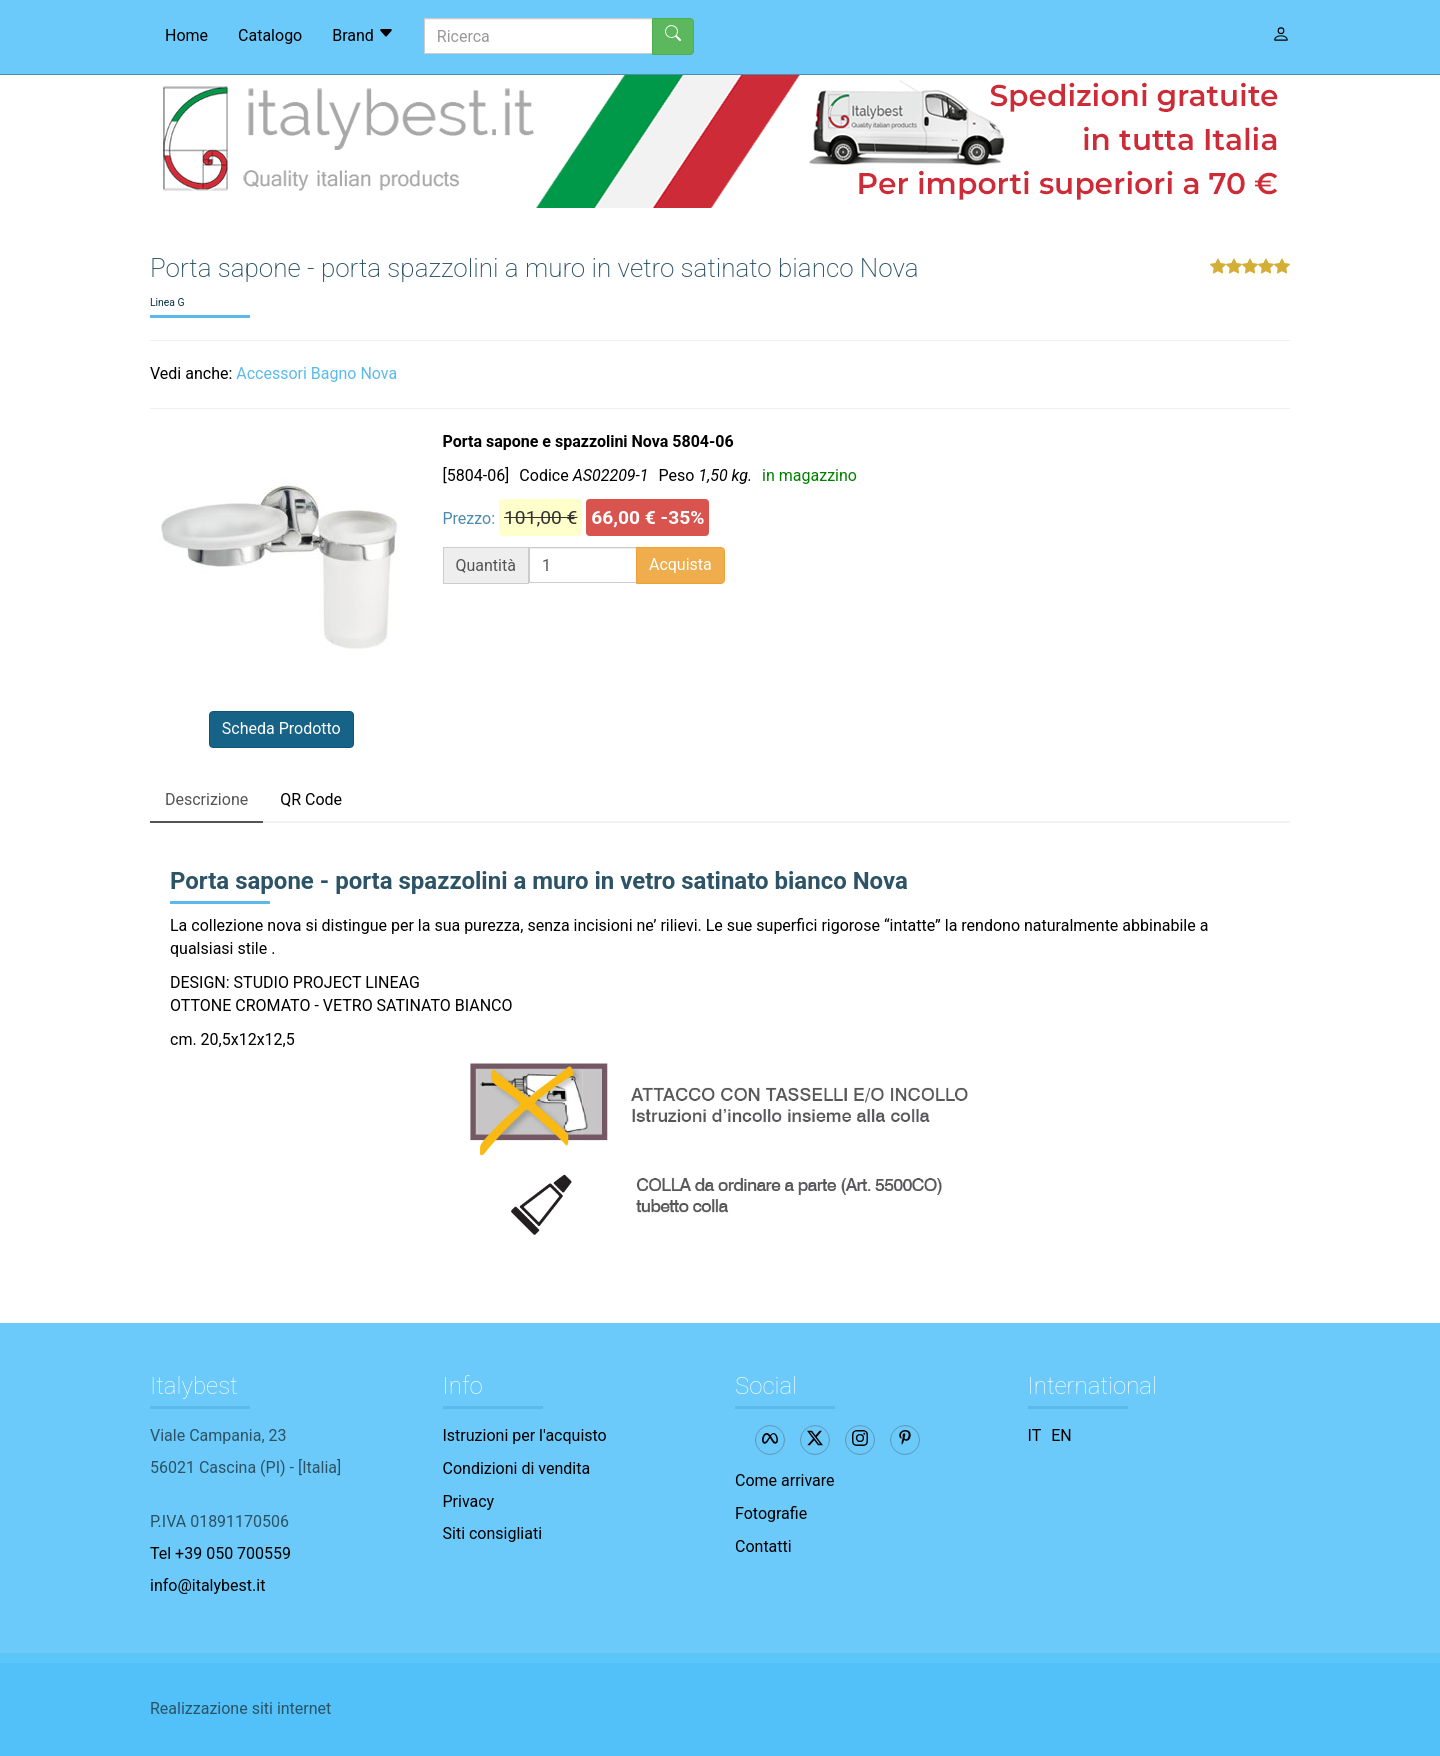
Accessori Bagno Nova (316, 373)
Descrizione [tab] (206, 799)
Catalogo (270, 35)
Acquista (680, 564)
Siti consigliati (493, 1533)
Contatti (763, 1546)
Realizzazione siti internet (240, 1708)
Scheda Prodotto (281, 728)
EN (1061, 1435)
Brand (363, 35)
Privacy (469, 1501)
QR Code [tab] (311, 799)
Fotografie (771, 1513)
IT (1035, 1435)
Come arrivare (785, 1480)
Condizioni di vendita (517, 1468)
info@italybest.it (207, 1585)
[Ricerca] (538, 36)
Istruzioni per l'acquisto (525, 1435)
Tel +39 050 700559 (220, 1553)
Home (186, 35)
